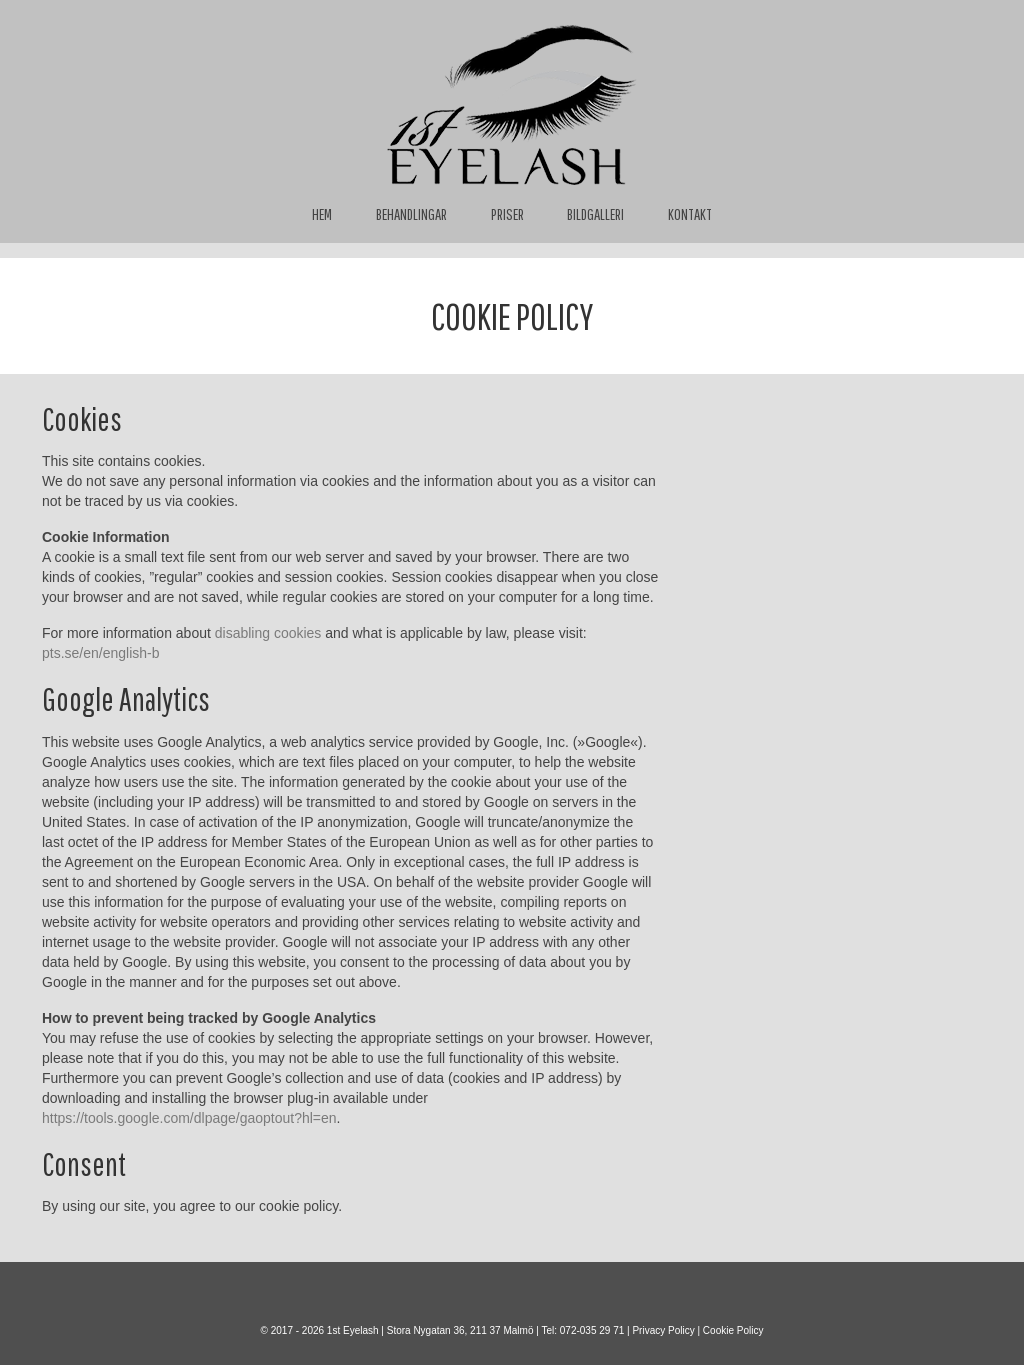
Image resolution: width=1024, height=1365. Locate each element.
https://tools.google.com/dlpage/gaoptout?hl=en (189, 1118)
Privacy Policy (663, 1330)
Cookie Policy (733, 1330)
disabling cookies (268, 633)
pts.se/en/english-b (101, 653)
